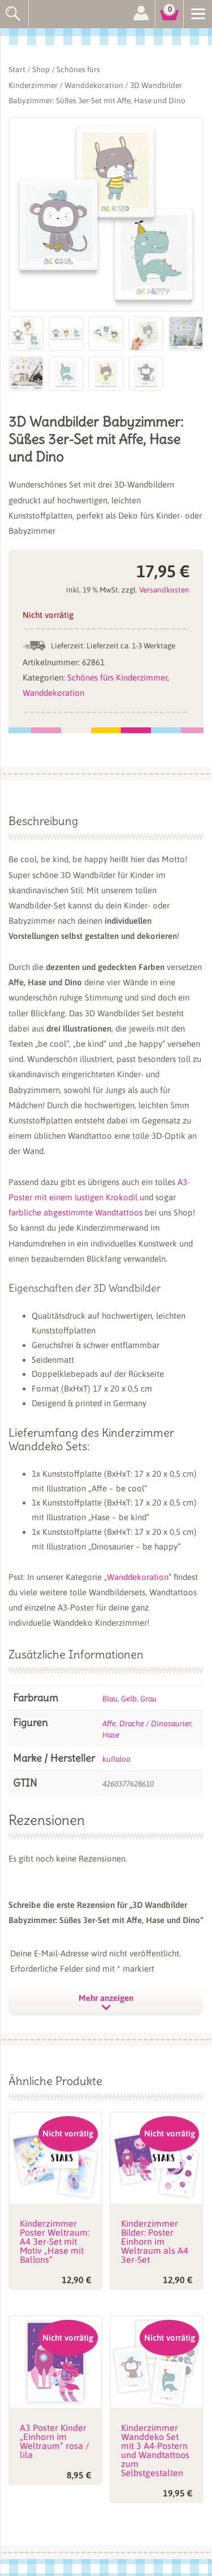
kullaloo (116, 1758)
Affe (109, 1723)
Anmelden (141, 14)
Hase (110, 1734)
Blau (110, 1698)
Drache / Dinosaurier (155, 1723)
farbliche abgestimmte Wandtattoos (75, 1212)
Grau (148, 1698)
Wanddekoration (93, 85)
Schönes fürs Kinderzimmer (117, 677)
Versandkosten (164, 589)
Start (16, 69)
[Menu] (198, 13)
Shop (41, 69)
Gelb (129, 1698)
